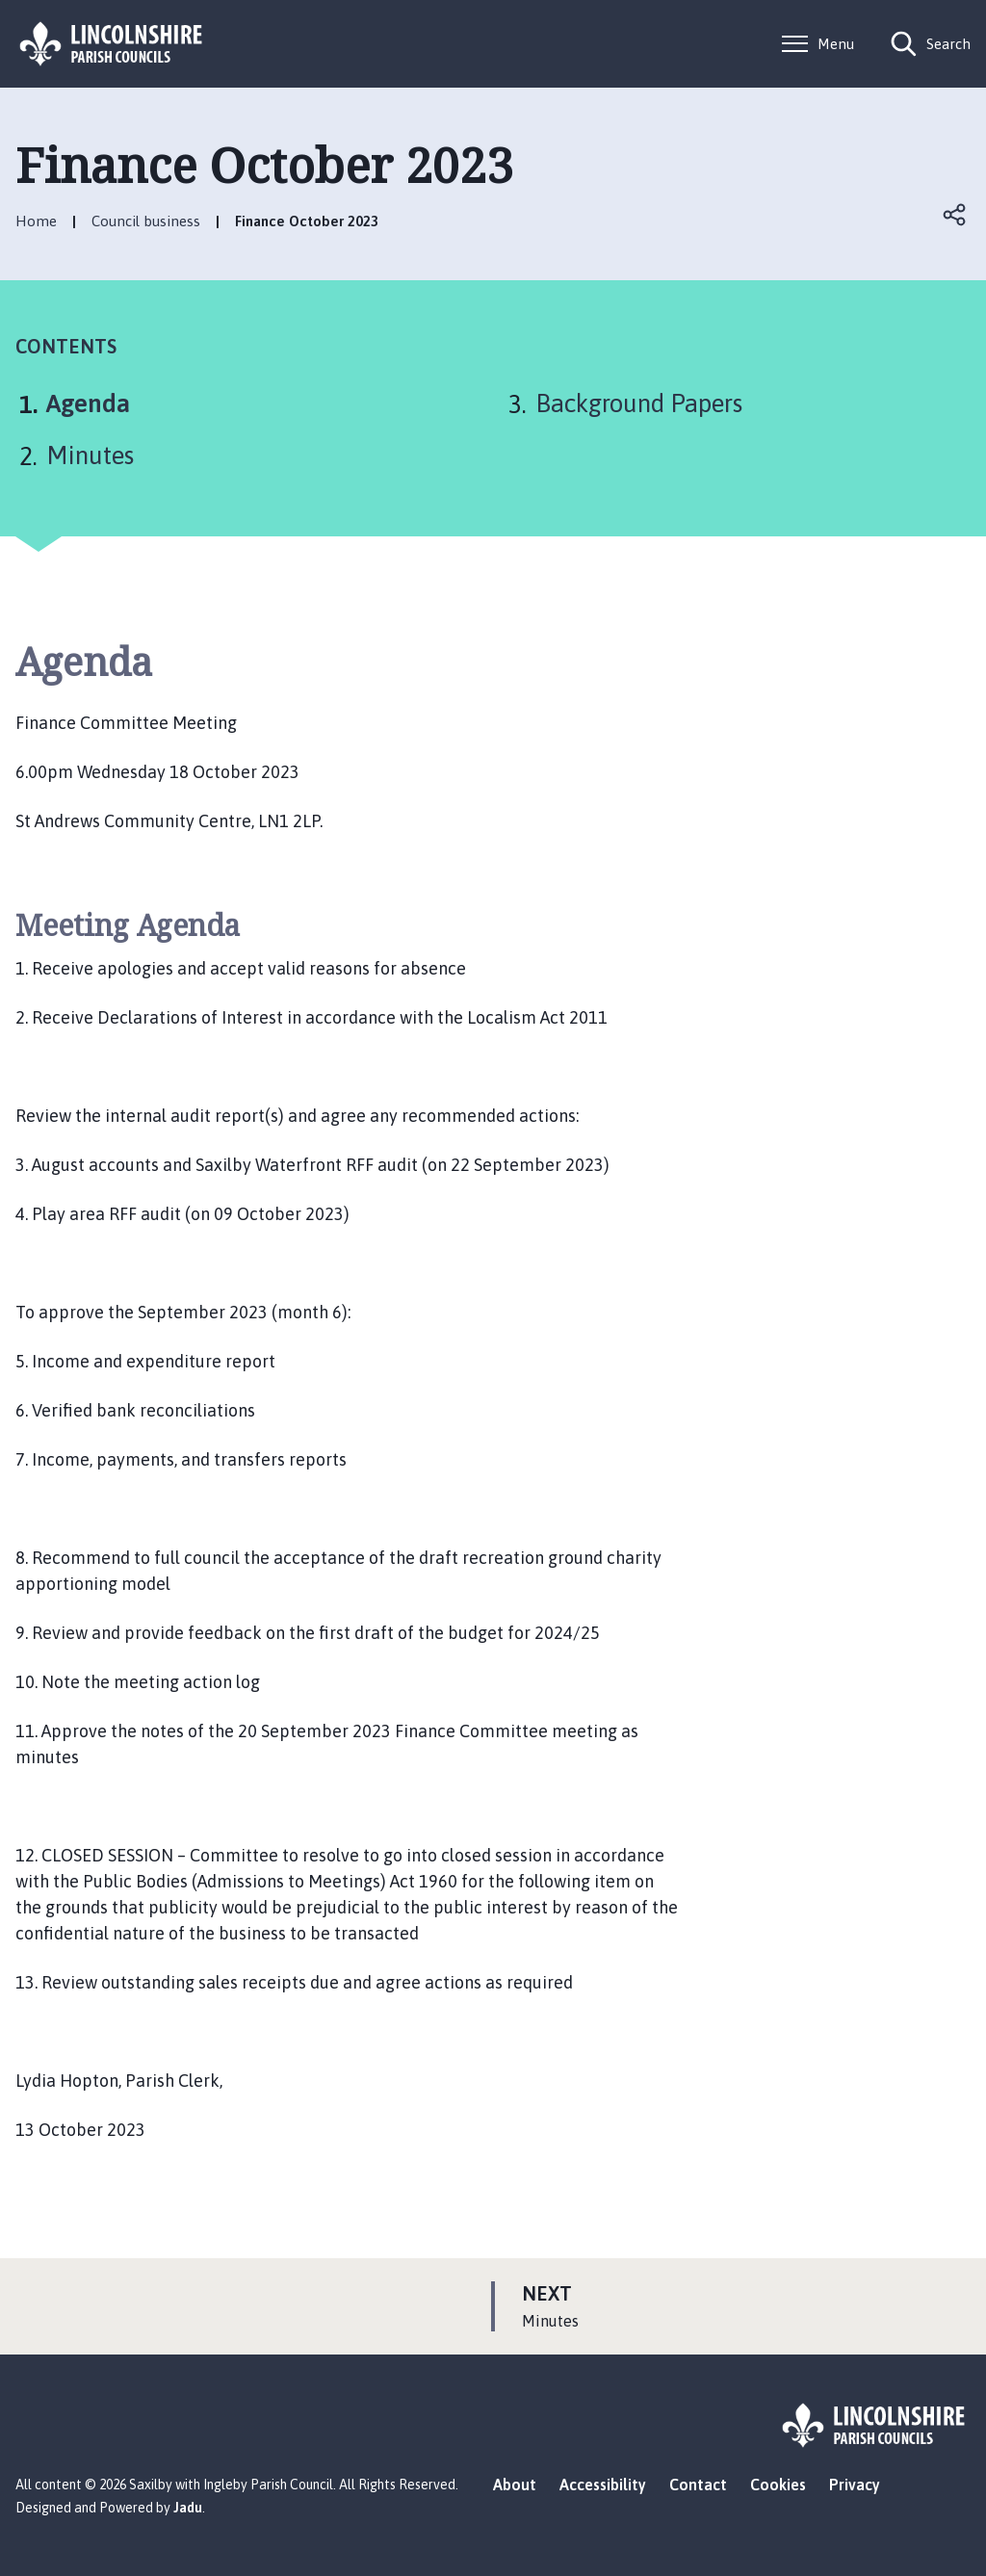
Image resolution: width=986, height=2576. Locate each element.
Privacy (854, 2484)
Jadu (187, 2507)
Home (36, 221)
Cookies (778, 2484)
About (514, 2484)
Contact (698, 2484)
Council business (145, 221)
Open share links (955, 214)
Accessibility (602, 2484)
